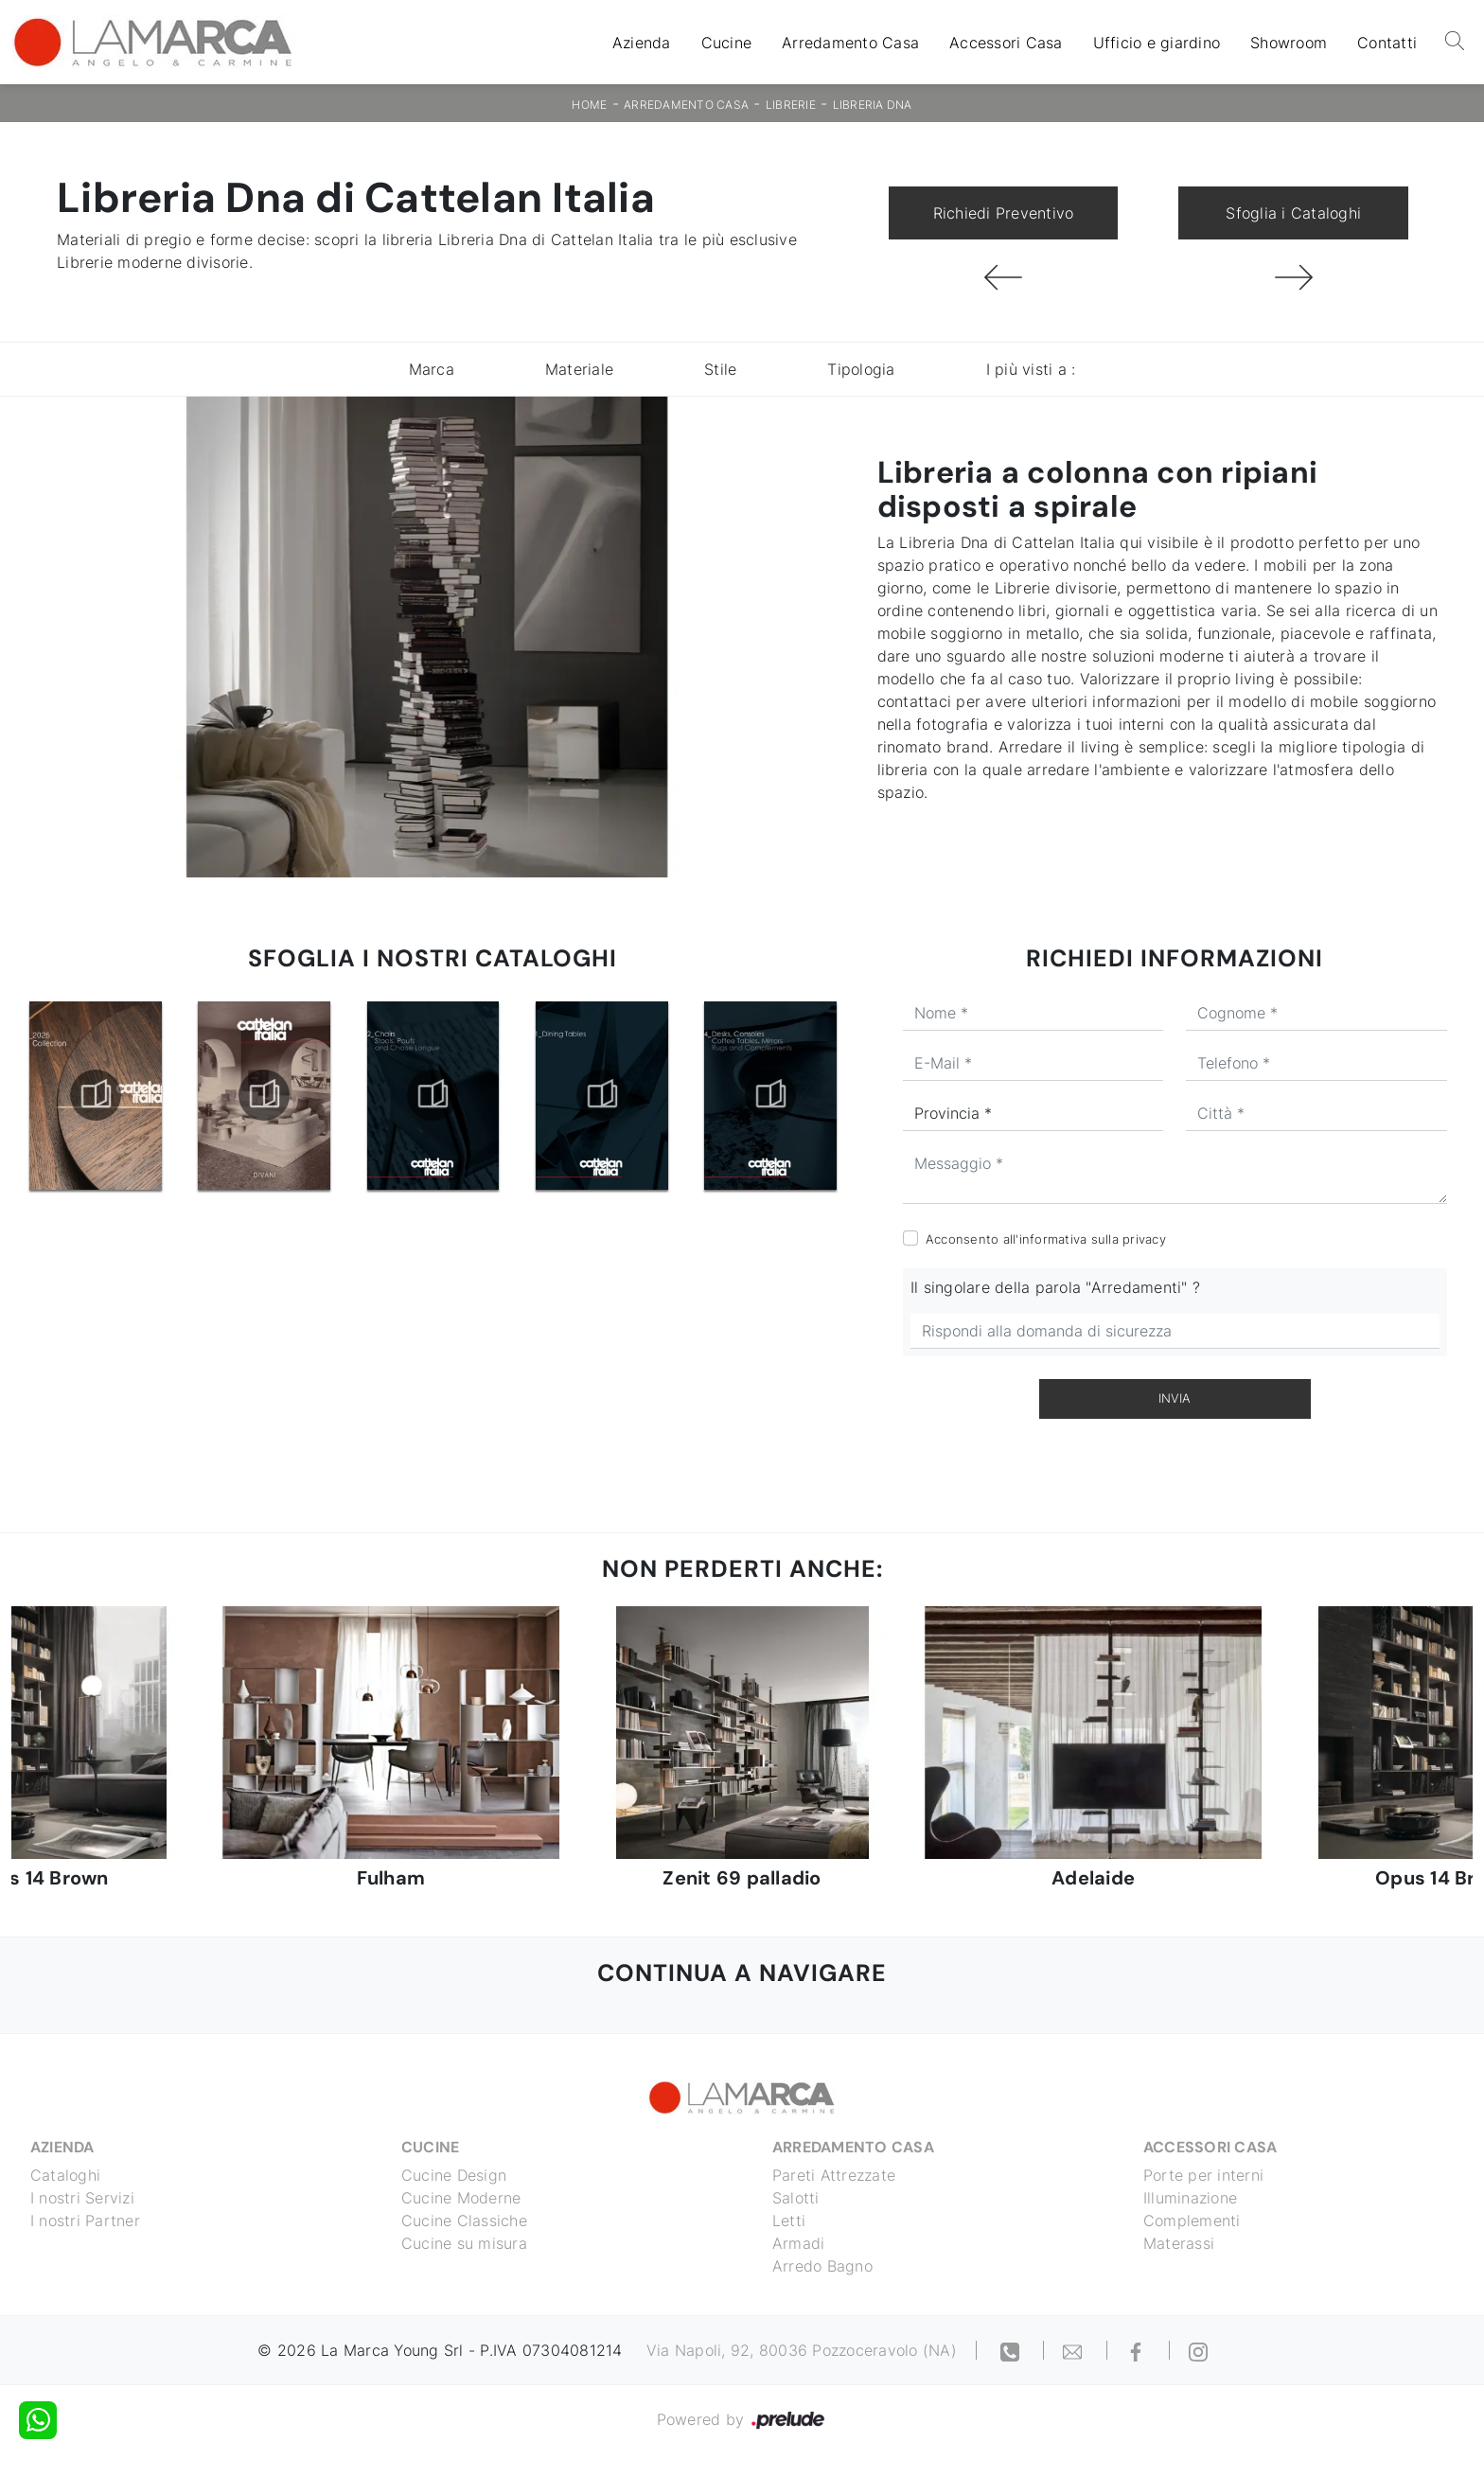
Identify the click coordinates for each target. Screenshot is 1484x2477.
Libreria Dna (872, 104)
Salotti (796, 2197)
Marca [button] (431, 369)
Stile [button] (720, 369)
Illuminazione (1190, 2197)
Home (589, 104)
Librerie (791, 104)
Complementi (1192, 2220)
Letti (788, 2220)
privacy (1144, 1239)
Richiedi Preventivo (1003, 212)
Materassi (1178, 2243)
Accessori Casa (1006, 42)
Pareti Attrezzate (833, 2175)
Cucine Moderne (461, 2197)
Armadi (798, 2243)
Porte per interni (1203, 2175)
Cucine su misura (464, 2243)
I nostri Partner (85, 2220)
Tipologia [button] (860, 369)
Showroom (1288, 42)
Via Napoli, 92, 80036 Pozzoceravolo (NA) (801, 2350)
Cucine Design (453, 2175)
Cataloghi (65, 2175)
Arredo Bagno (822, 2265)
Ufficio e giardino (1157, 42)
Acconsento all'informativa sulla (1046, 1239)
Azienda (641, 42)
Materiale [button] (579, 369)
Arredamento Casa (850, 42)
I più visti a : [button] (1031, 369)
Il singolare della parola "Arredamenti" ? (1055, 1287)
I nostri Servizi (82, 2197)
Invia (1174, 1398)
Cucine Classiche (464, 2220)
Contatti (1387, 42)
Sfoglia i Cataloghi (1293, 212)
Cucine (726, 42)
